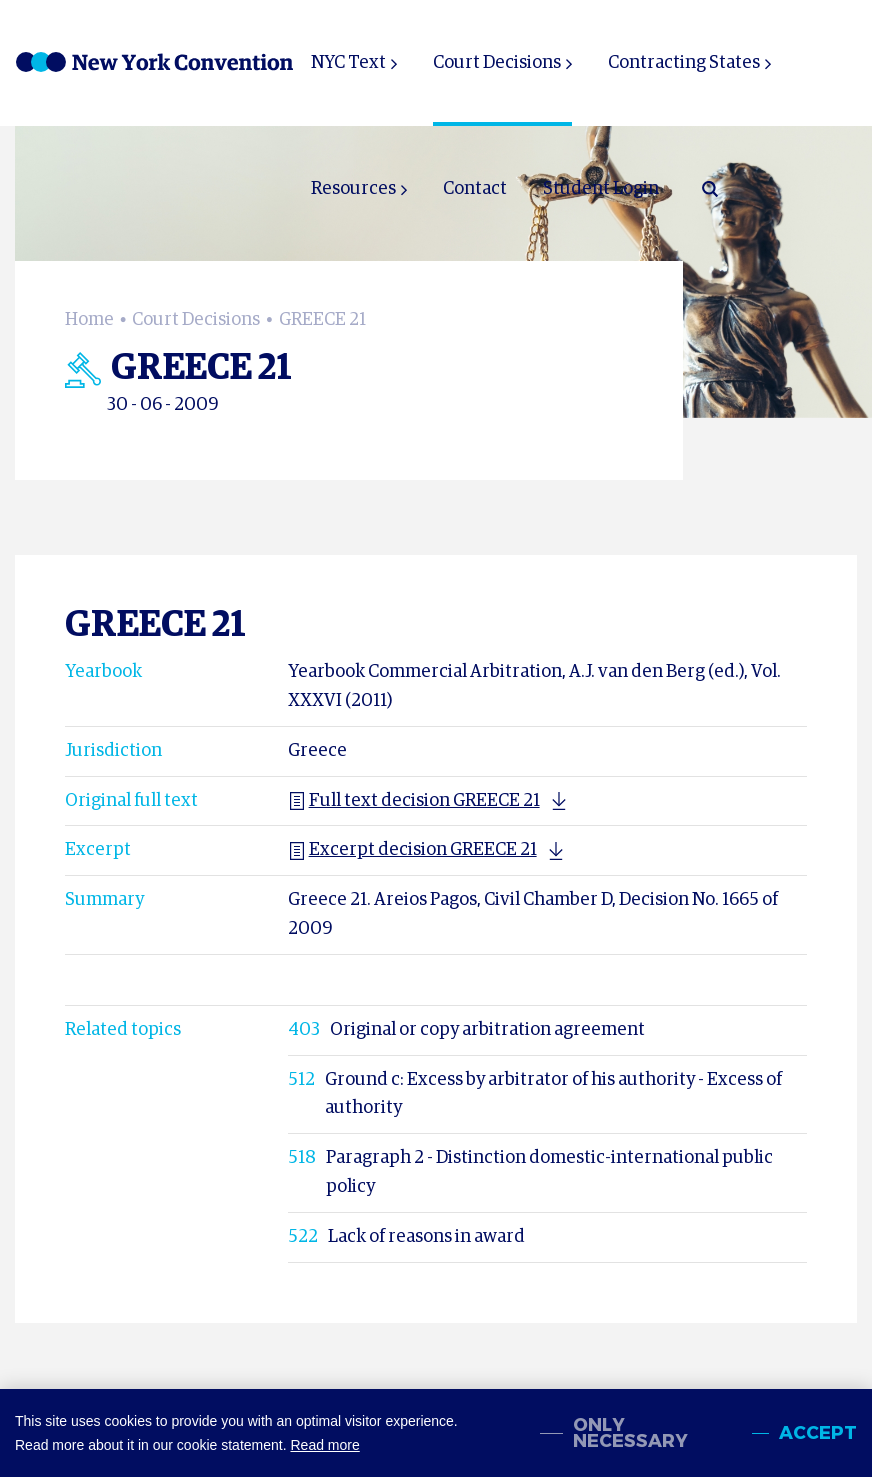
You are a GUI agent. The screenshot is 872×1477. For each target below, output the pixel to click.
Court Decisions (497, 63)
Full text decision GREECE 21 (414, 801)
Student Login (601, 189)
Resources (353, 189)
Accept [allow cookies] (818, 1433)
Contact (475, 189)
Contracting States (684, 63)
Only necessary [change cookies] (630, 1433)
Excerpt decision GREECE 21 (412, 850)
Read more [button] (324, 1445)
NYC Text (348, 63)
